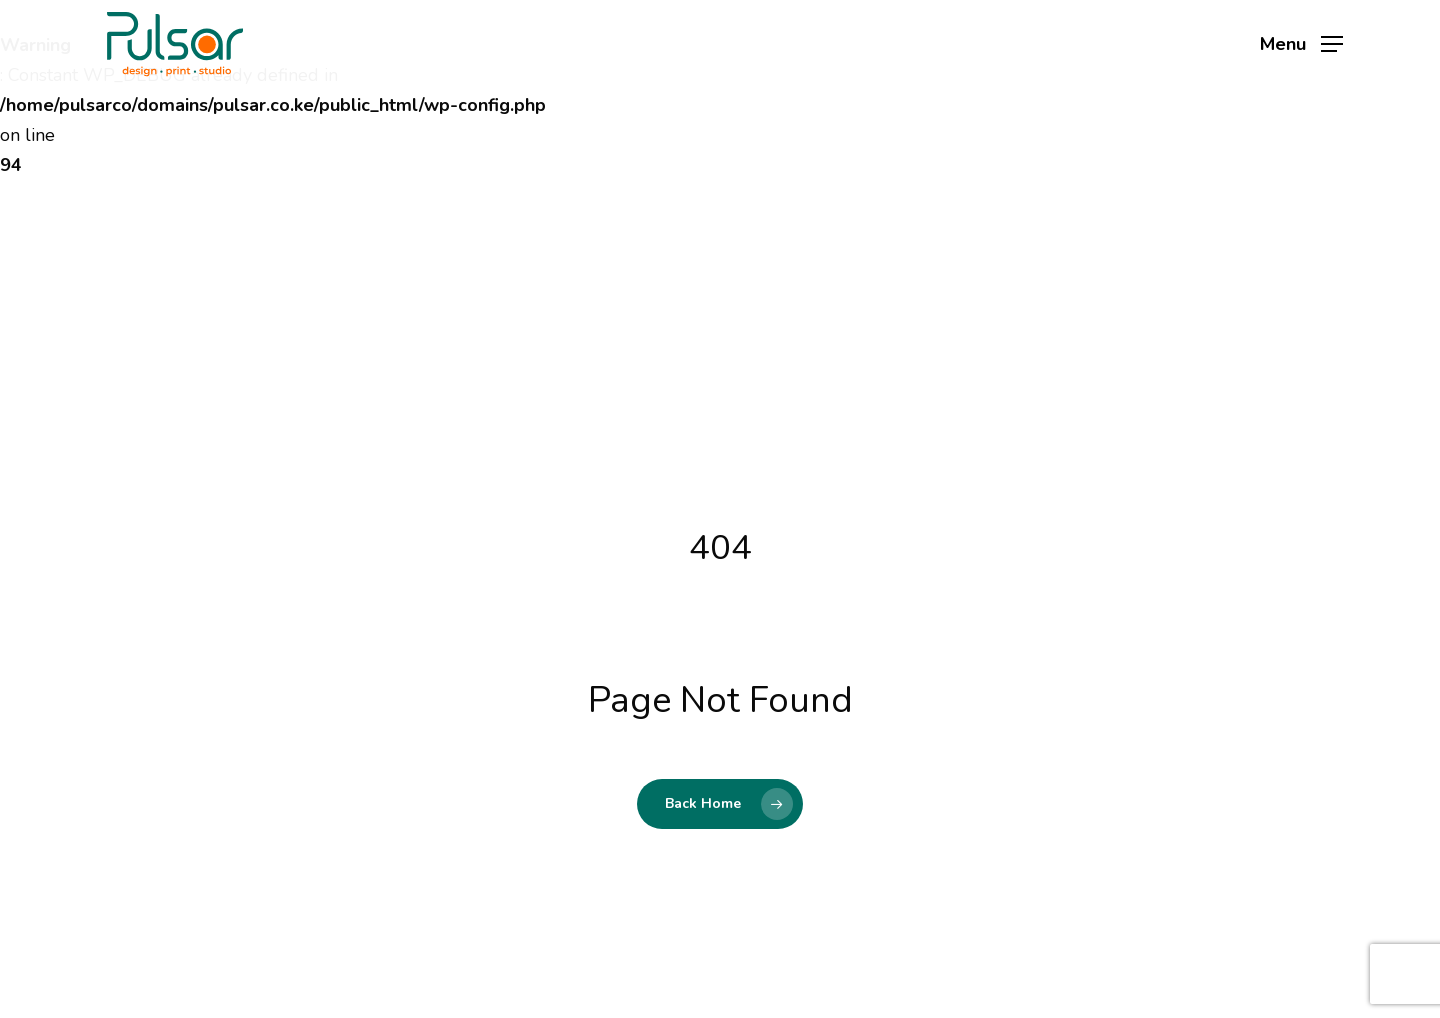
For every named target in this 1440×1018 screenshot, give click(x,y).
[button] (1301, 44)
